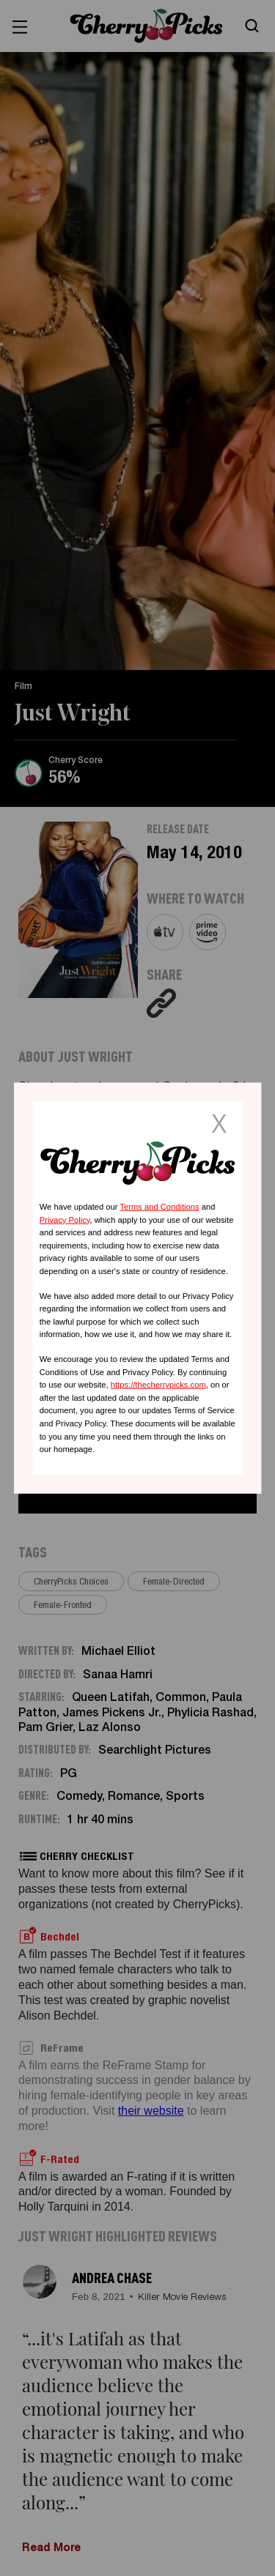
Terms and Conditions (159, 1206)
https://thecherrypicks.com (158, 1384)
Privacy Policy (65, 1219)
